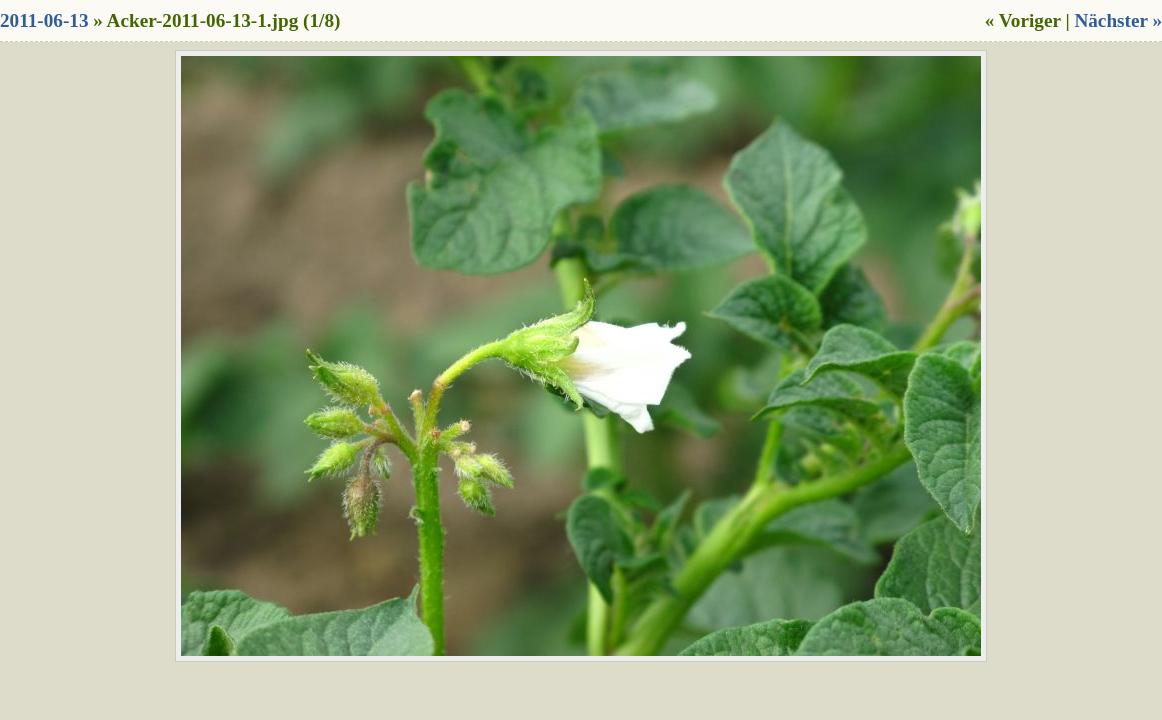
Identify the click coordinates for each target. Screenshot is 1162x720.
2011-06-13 (44, 20)
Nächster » (1118, 20)
